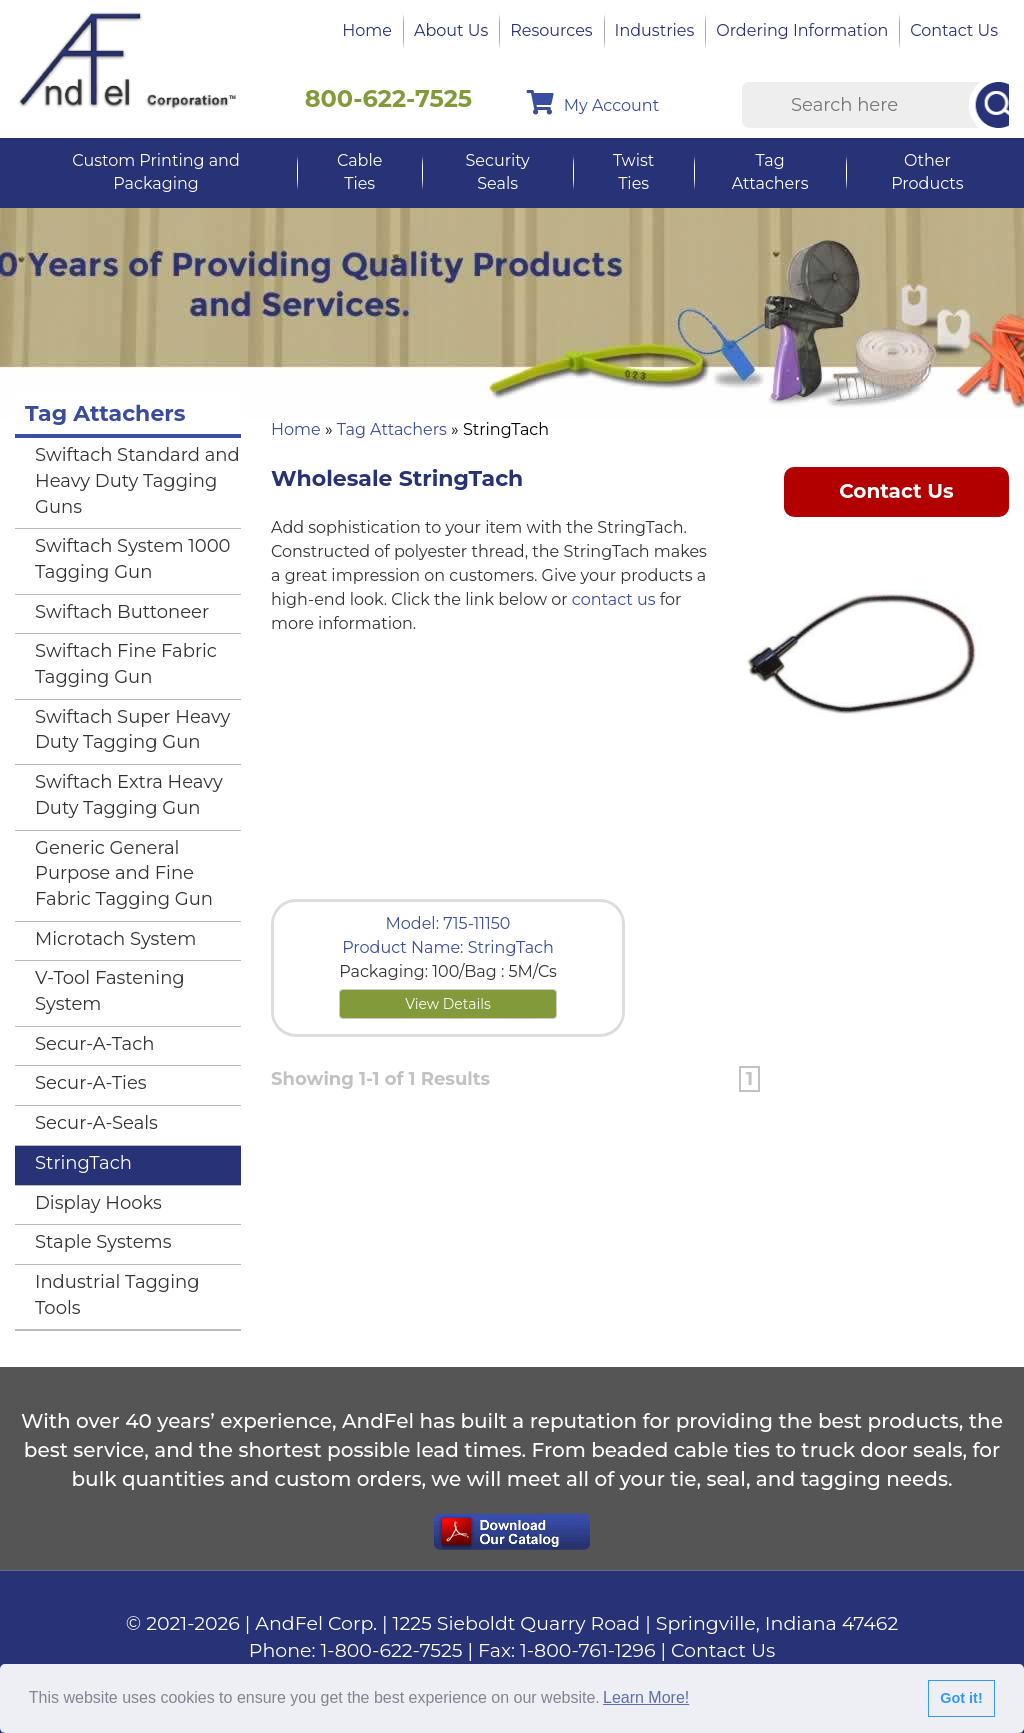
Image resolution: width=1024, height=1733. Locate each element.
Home (367, 30)
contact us (614, 599)
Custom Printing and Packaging (155, 172)
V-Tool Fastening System (110, 991)
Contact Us (954, 30)
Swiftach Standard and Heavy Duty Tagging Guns (137, 480)
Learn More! (646, 1697)
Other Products (927, 172)
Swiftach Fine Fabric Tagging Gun (126, 664)
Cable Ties (359, 172)
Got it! (961, 1698)
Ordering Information (802, 30)
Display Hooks (98, 1203)
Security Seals (497, 172)
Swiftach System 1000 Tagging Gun (133, 559)
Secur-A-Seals (96, 1123)
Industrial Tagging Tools (117, 1295)
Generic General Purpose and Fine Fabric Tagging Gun (124, 873)
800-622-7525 (389, 98)
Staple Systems (103, 1242)
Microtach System (115, 939)
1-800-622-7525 (392, 1650)
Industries (655, 30)
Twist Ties (633, 172)
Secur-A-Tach (94, 1044)
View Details (448, 1004)
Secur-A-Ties (91, 1083)
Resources (551, 30)
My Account (593, 102)
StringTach (83, 1163)
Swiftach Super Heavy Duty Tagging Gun (132, 730)
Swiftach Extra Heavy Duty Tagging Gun (129, 795)
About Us (451, 30)
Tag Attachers (770, 172)
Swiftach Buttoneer (122, 612)
